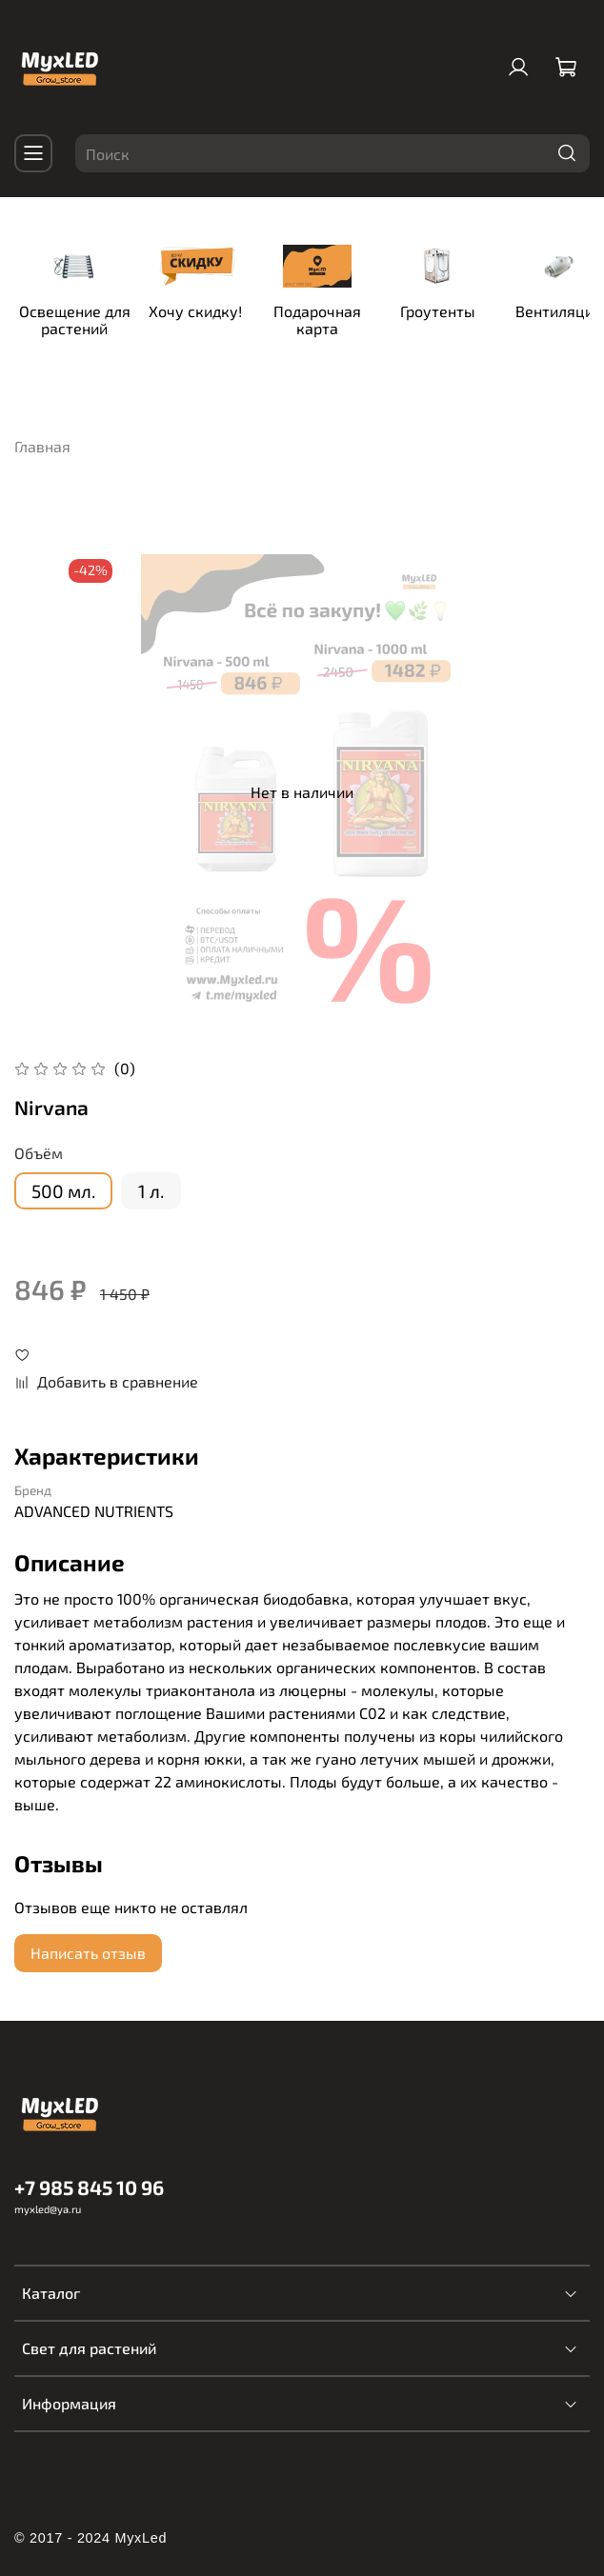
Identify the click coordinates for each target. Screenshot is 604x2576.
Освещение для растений (86, 325)
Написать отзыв (88, 1941)
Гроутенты (493, 317)
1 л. (151, 1178)
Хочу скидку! (222, 317)
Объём (38, 1141)
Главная (42, 434)
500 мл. (63, 1178)
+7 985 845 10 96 (89, 2175)
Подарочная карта (357, 317)
